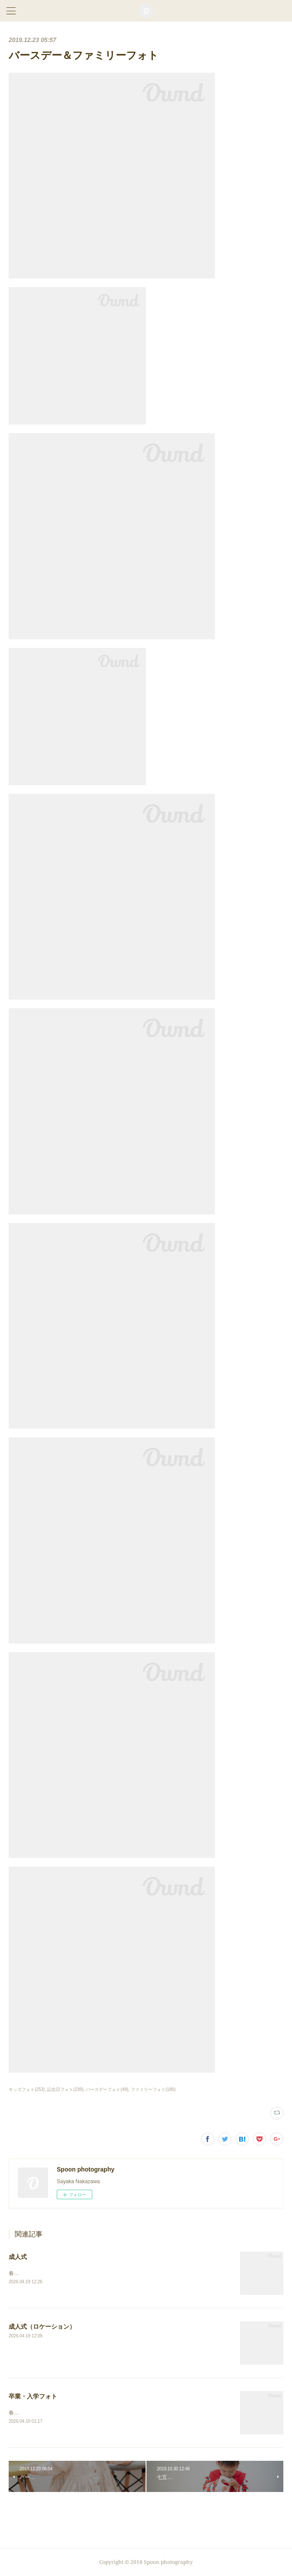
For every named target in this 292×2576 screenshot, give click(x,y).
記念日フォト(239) (65, 2089)
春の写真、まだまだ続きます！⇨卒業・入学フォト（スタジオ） (83, 2413)
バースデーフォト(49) (107, 2089)
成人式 (18, 2256)
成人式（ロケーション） (42, 2327)
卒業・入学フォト (33, 2396)
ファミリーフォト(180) (153, 2089)
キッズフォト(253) (27, 2089)
